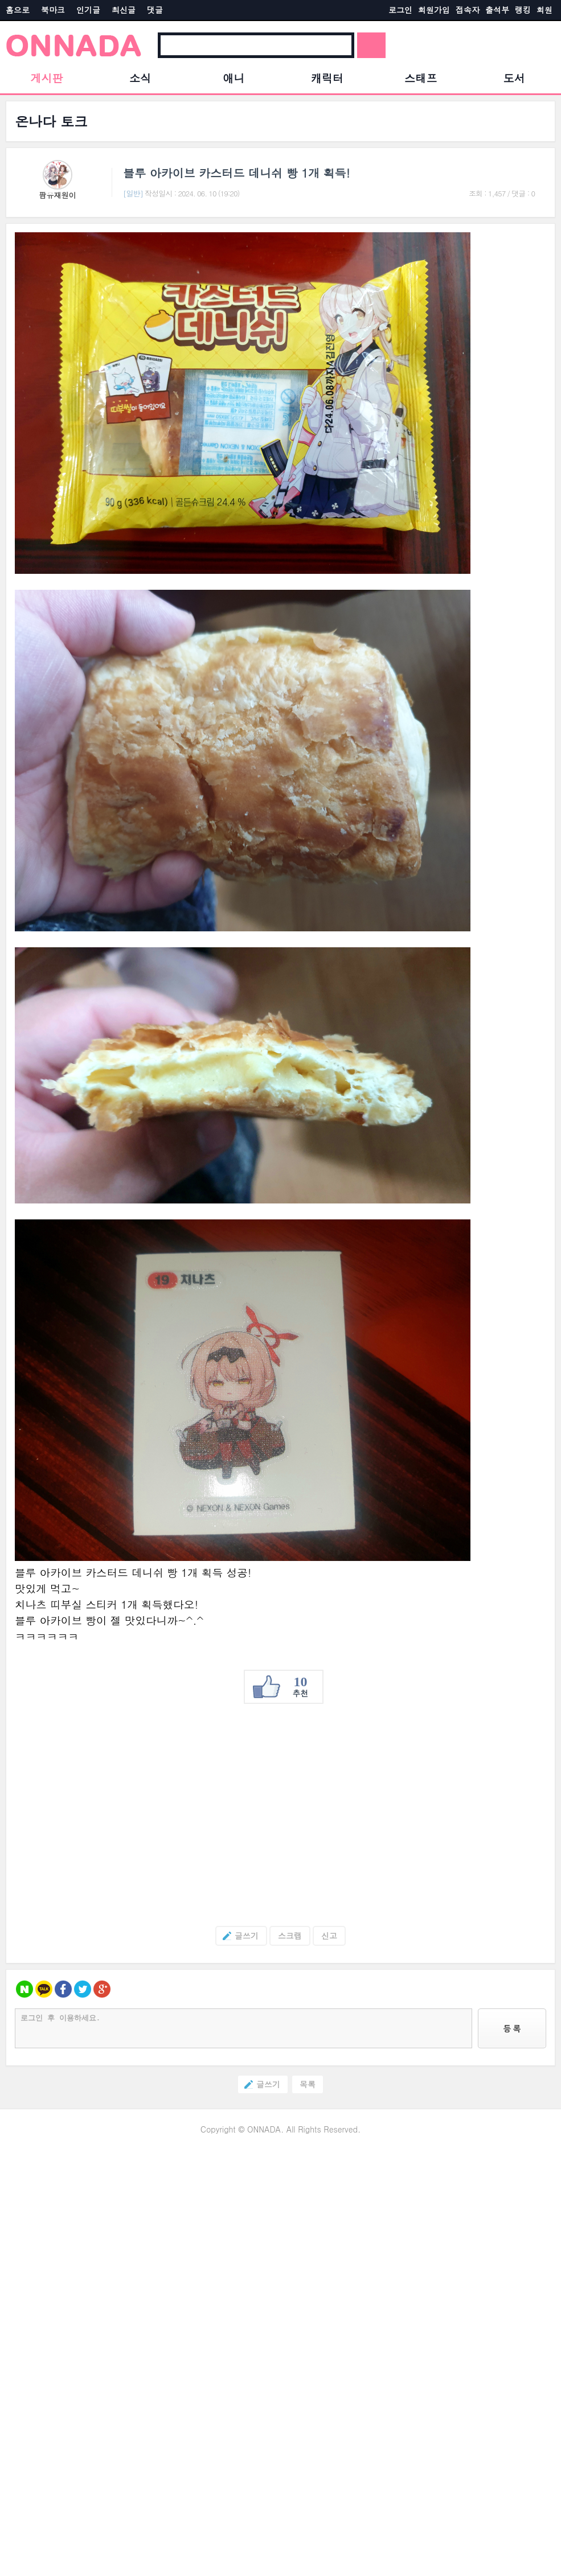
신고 (329, 1935)
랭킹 (523, 9)
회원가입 (434, 9)
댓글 (155, 9)
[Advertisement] (280, 1815)
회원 (544, 9)
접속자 (468, 9)
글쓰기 (237, 1936)
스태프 (420, 77)
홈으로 (18, 9)
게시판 (47, 77)
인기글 (88, 9)
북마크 (53, 9)
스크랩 (290, 1935)
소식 (140, 77)
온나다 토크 (51, 121)
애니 (233, 77)
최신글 (124, 9)
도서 (514, 77)
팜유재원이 (57, 195)
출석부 (497, 9)
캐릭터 (327, 77)
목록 (308, 2084)
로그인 (400, 9)
